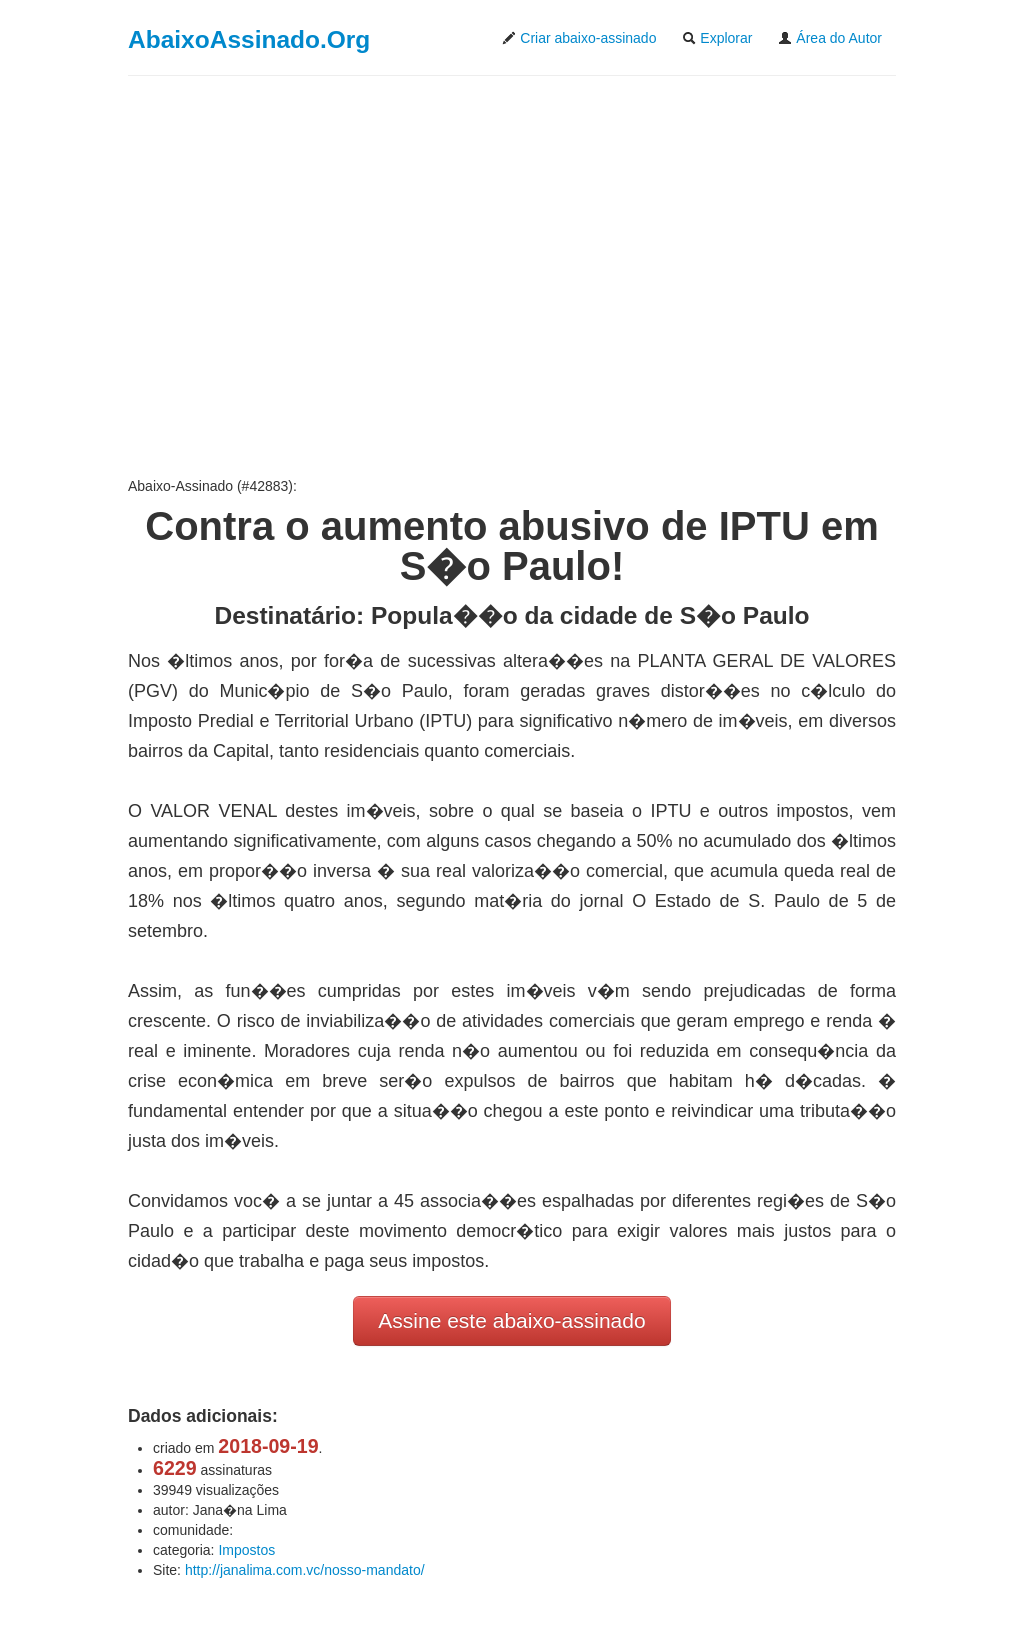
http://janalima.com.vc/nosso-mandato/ (305, 1570)
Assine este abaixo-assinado (511, 1320)
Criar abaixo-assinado (579, 38)
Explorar (717, 38)
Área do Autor (830, 38)
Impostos (246, 1550)
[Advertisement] (512, 276)
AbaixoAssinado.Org (249, 39)
